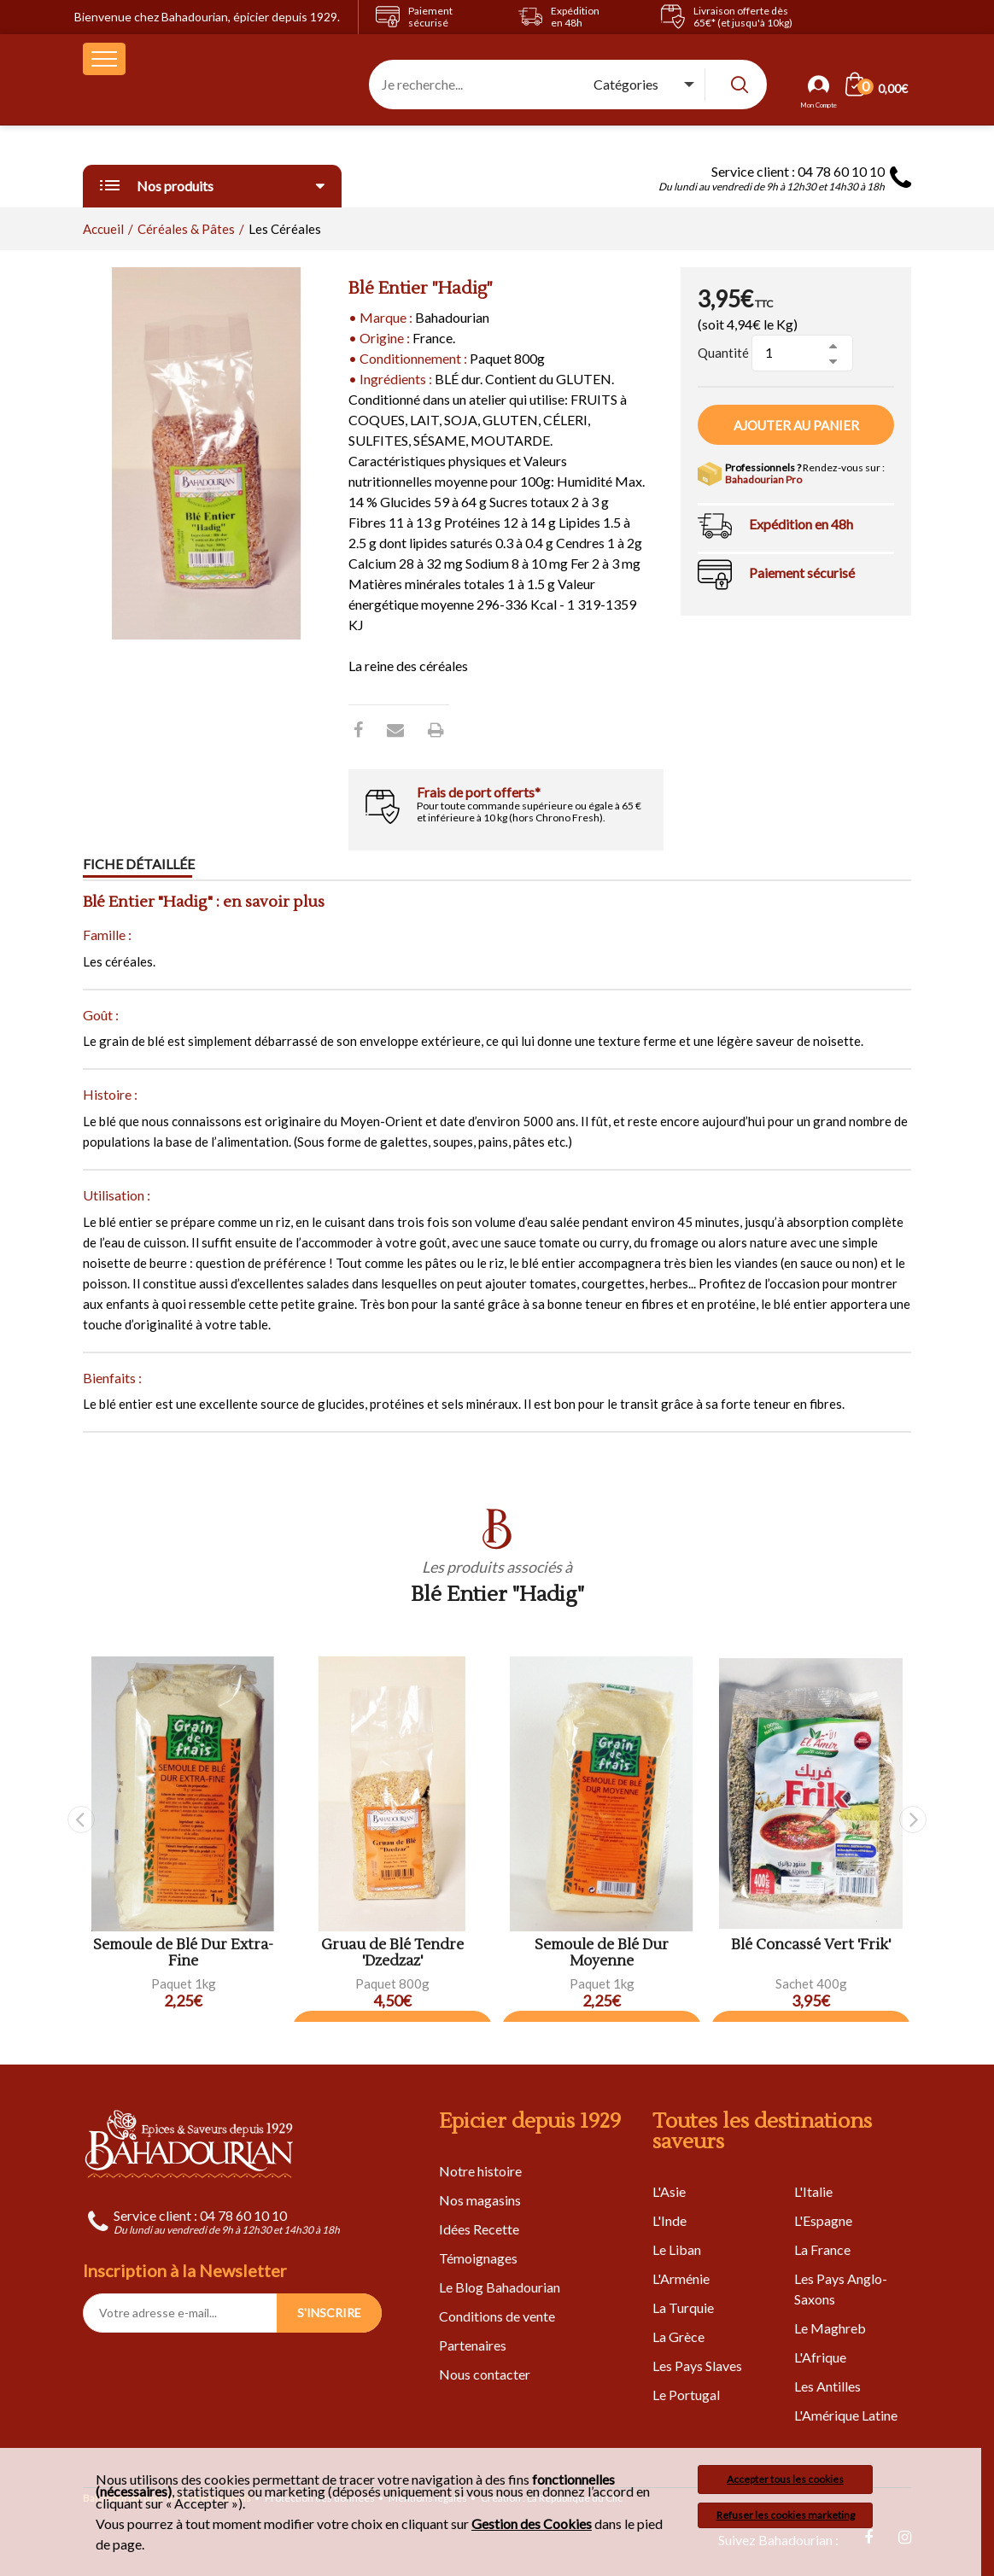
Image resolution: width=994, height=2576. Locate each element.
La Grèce (678, 2336)
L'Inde (669, 2220)
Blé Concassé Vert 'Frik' (811, 1945)
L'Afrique (820, 2357)
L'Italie (813, 2191)
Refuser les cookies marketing (785, 2515)
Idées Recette (479, 2229)
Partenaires (472, 2345)
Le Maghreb (830, 2328)
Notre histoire (480, 2171)
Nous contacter (484, 2374)
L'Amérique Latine (846, 2415)
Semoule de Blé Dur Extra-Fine (183, 1953)
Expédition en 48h (801, 524)
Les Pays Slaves (697, 2365)
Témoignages (478, 2258)
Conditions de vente (497, 2316)
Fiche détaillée (139, 864)
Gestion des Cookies (531, 2524)
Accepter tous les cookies (785, 2479)
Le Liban (676, 2249)
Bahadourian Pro (763, 479)
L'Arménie (681, 2278)
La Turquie (683, 2307)
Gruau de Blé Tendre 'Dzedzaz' (392, 1953)
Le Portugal (686, 2394)
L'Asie (669, 2191)
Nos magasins (480, 2200)
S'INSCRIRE (329, 2312)
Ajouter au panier (796, 425)
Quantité (723, 352)
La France (822, 2249)
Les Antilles (827, 2386)
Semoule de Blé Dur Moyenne (602, 1953)
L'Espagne (823, 2220)
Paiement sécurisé (802, 572)
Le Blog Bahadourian (499, 2287)
